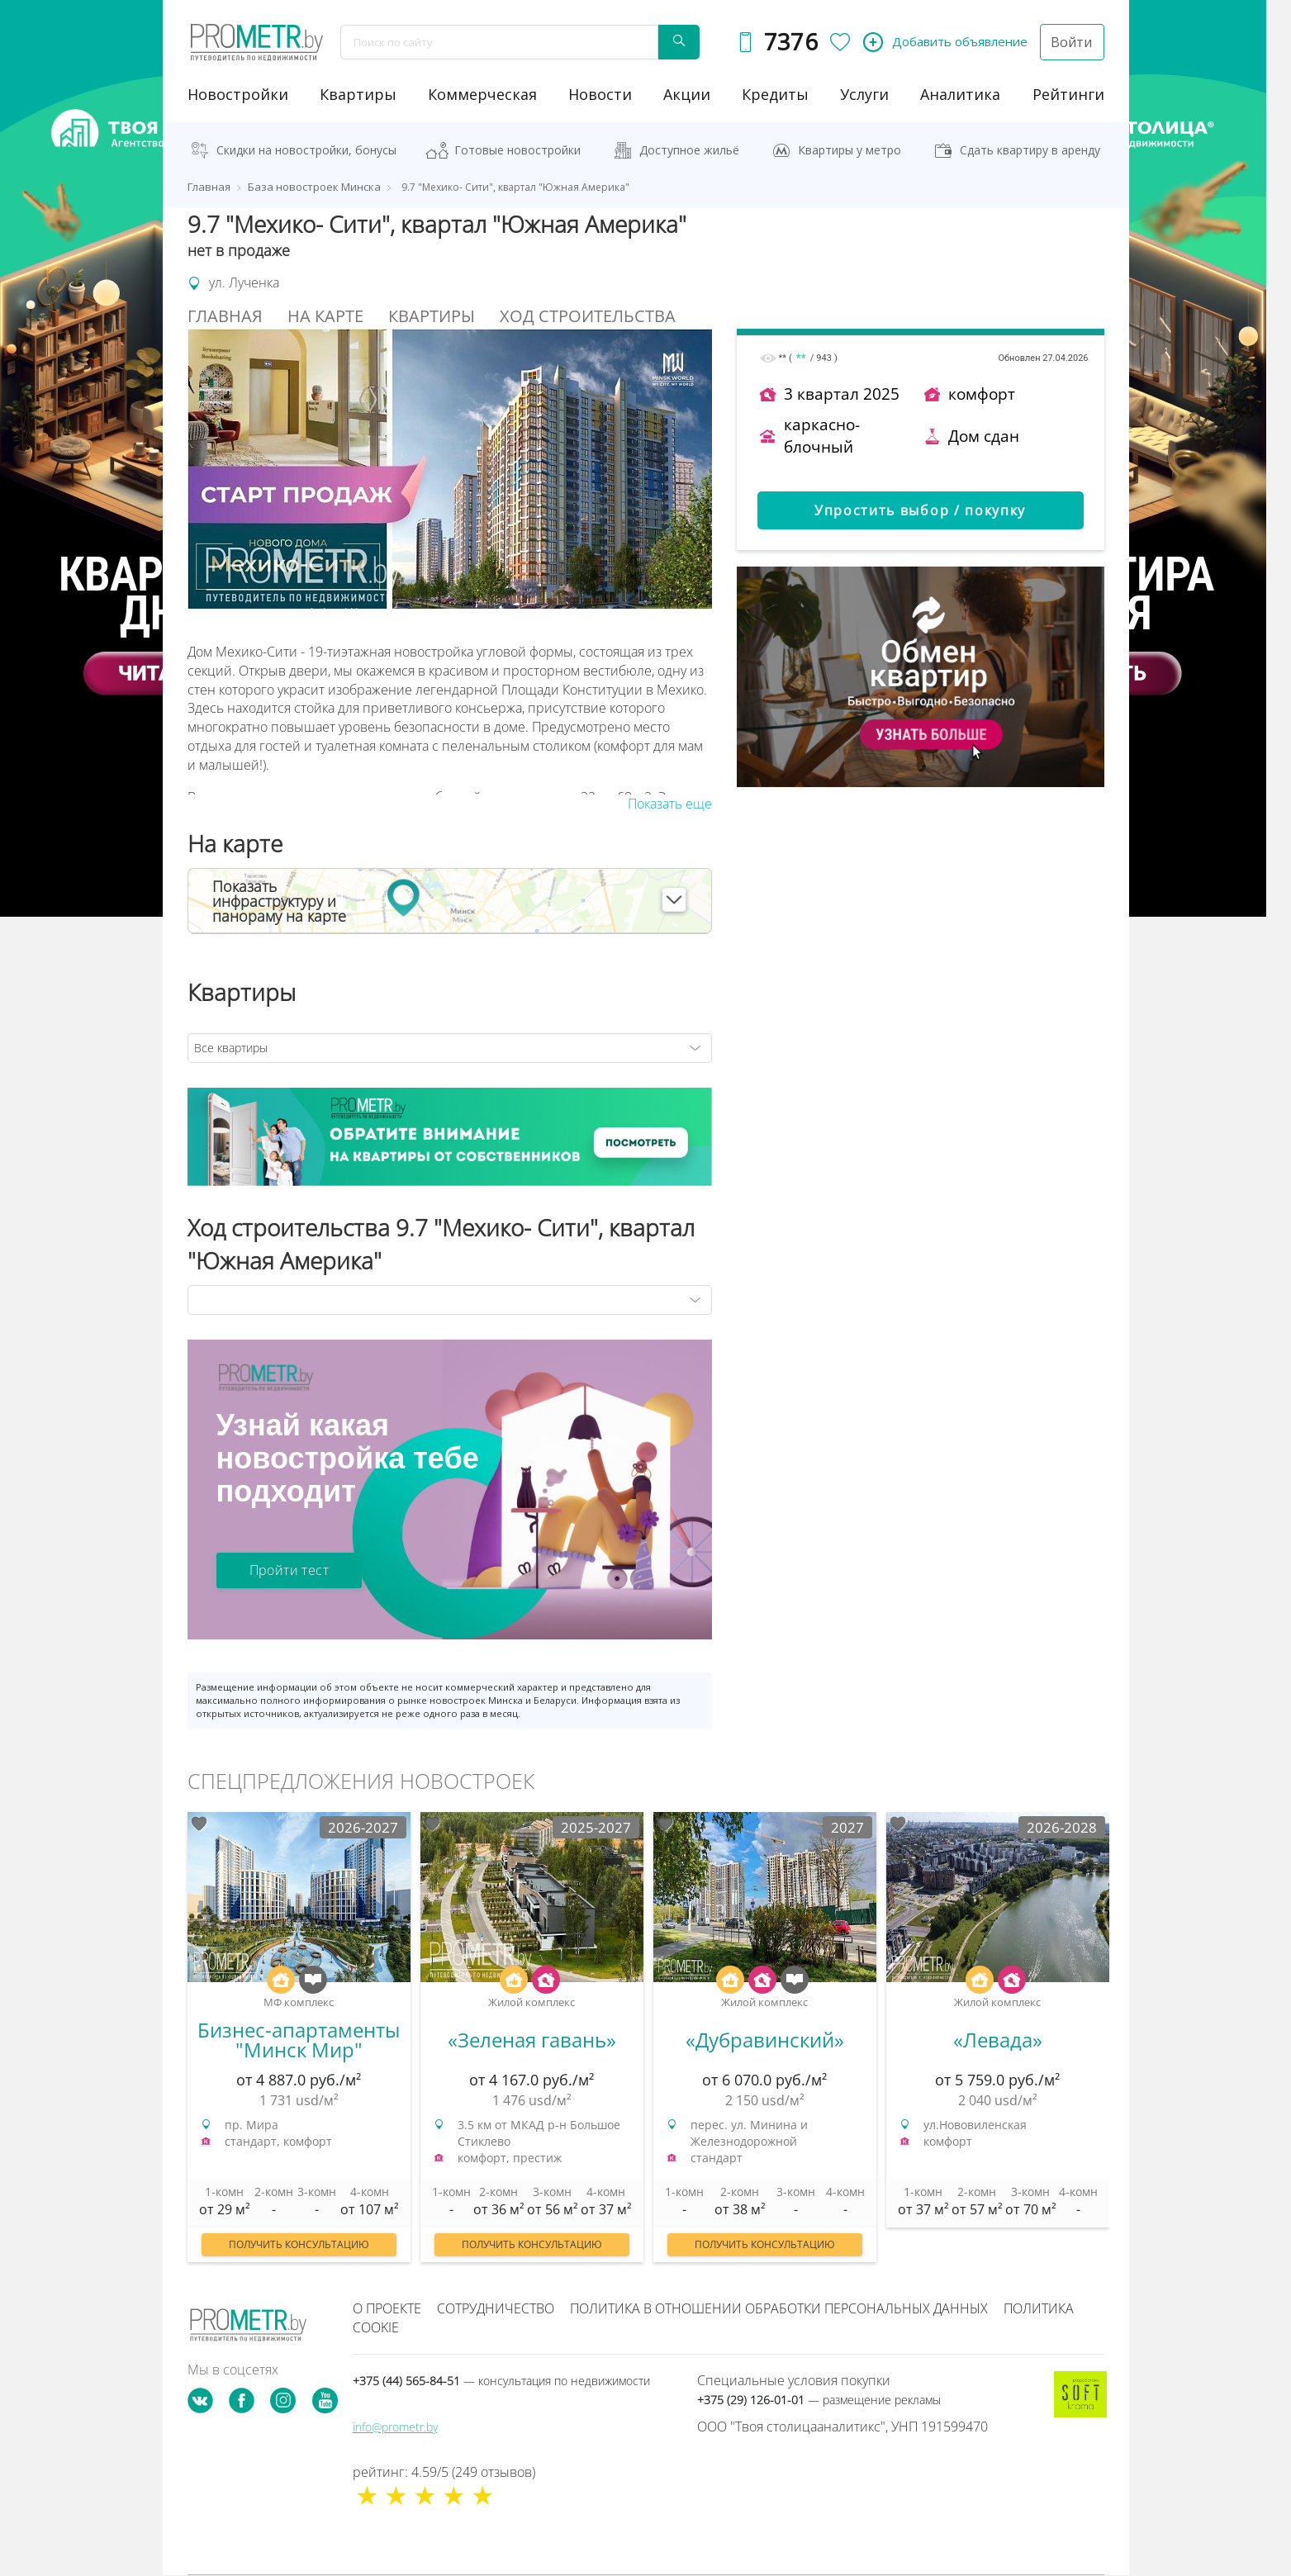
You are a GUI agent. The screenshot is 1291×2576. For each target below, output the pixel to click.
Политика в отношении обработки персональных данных (779, 2308)
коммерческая (482, 94)
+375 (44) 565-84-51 (501, 2381)
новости (600, 94)
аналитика (960, 94)
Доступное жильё (689, 150)
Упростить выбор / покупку (920, 510)
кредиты (775, 94)
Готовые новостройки (517, 150)
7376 (790, 41)
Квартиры (358, 94)
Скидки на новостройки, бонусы (306, 150)
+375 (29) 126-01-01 (819, 2400)
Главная (225, 316)
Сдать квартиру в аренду (1030, 150)
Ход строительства (588, 316)
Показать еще (670, 804)
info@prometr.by (395, 2427)
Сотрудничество (495, 2308)
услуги (864, 94)
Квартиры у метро (849, 150)
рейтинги (1068, 94)
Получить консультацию (299, 2244)
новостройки (237, 94)
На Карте (325, 316)
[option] (299, 2045)
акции (686, 94)
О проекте (387, 2308)
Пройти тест (289, 1570)
